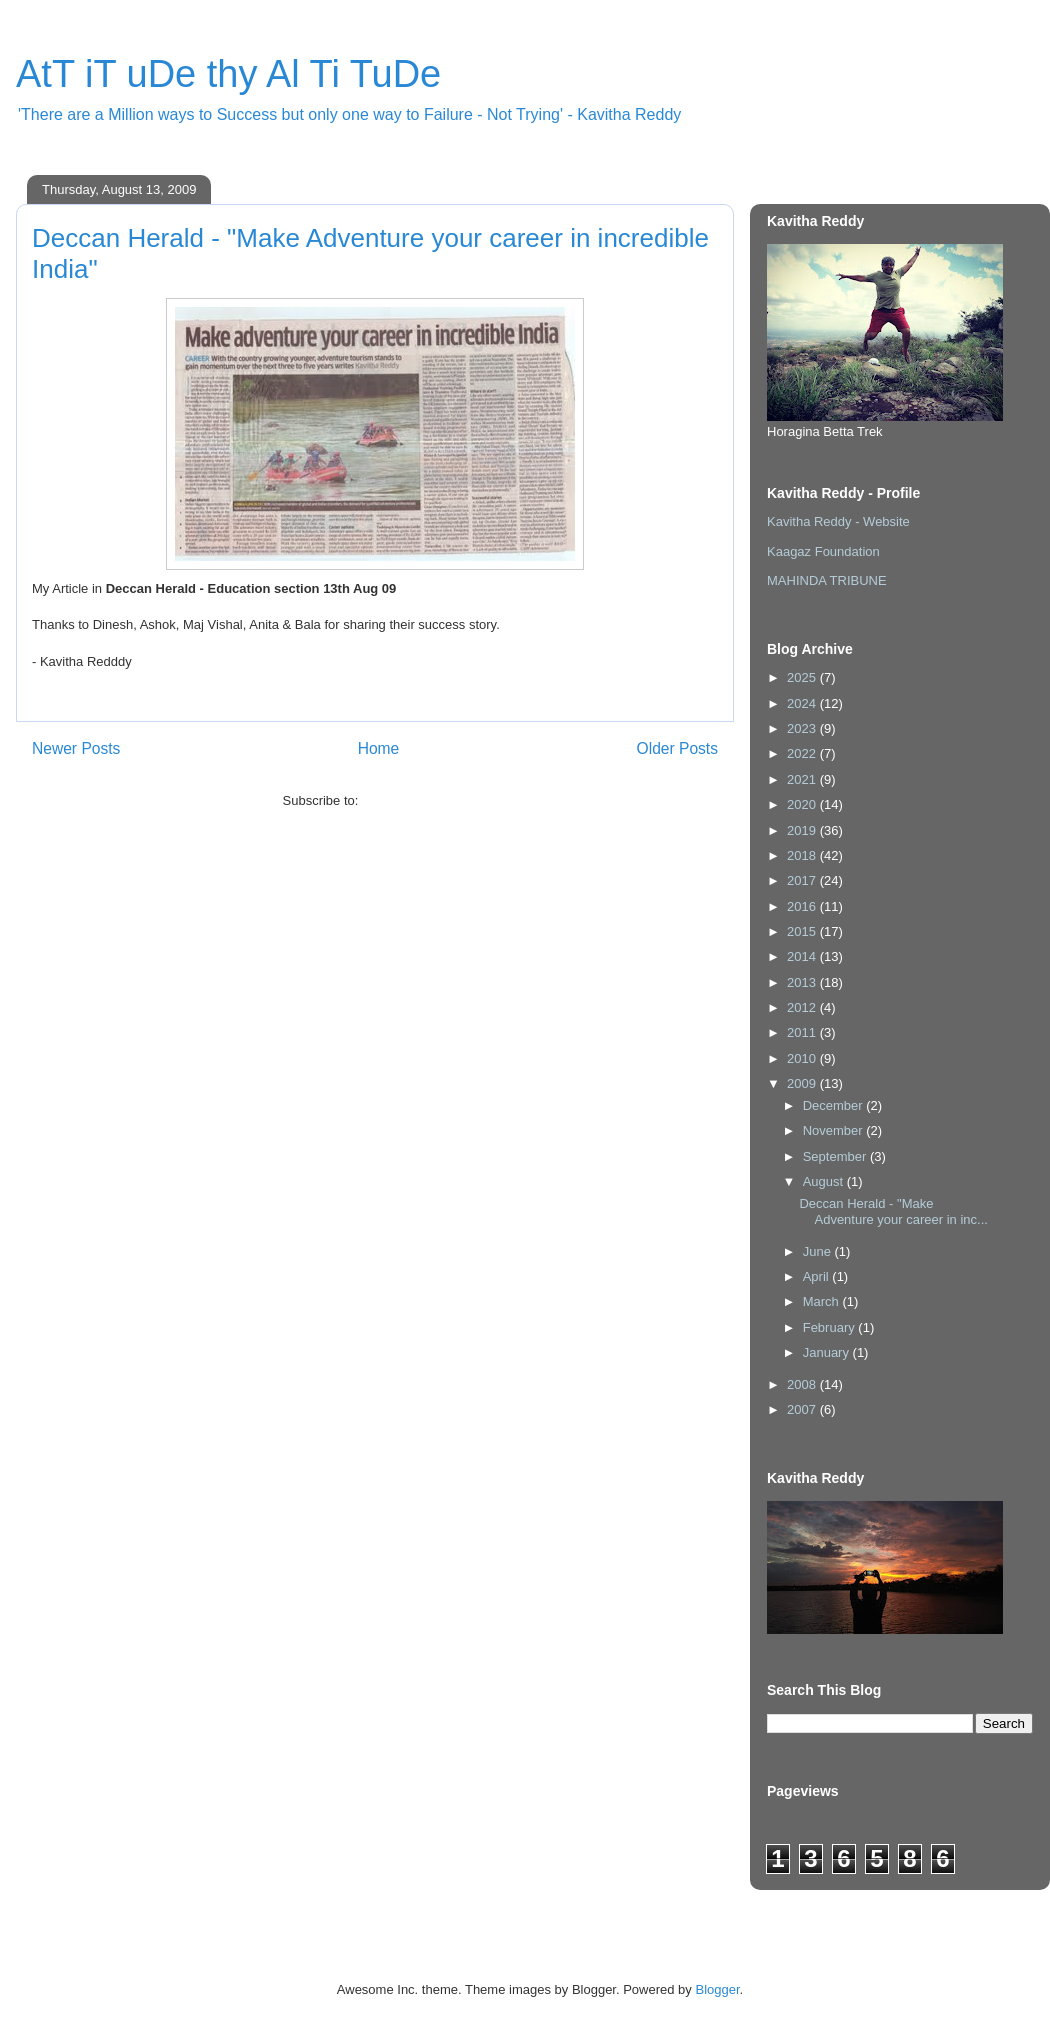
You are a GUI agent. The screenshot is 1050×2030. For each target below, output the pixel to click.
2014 (803, 956)
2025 (803, 677)
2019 (803, 830)
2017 (803, 880)
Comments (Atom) (414, 800)
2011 (803, 1032)
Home (379, 748)
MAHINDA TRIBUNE (827, 580)
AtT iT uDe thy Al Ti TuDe (228, 74)
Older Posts (677, 748)
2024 (803, 703)
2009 (803, 1083)
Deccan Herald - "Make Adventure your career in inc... (893, 1211)
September (836, 1156)
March (823, 1301)
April (818, 1276)
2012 (803, 1007)
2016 (803, 906)
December (835, 1105)
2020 (803, 804)
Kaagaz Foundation (823, 551)
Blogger (717, 1989)
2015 (803, 931)
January (828, 1352)
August (825, 1181)
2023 (803, 728)
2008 (803, 1384)
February (831, 1327)
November (835, 1130)
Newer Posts (76, 748)
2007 (803, 1409)
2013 (803, 982)
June (819, 1251)
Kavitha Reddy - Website (838, 521)
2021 (803, 779)
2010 (803, 1058)
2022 (803, 753)
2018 (803, 855)
